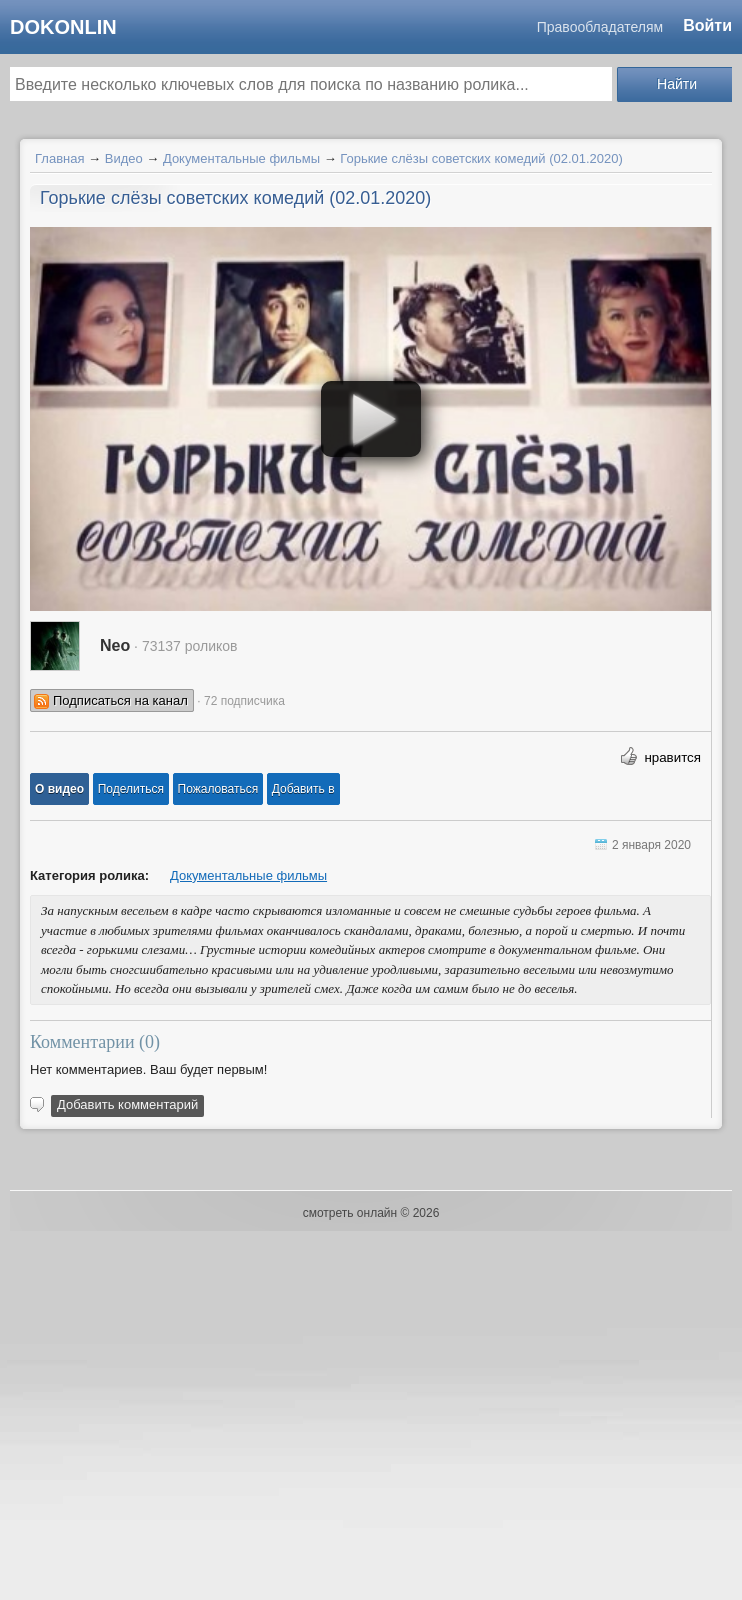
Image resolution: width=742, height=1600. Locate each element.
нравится (672, 757)
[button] (59, 789)
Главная (59, 158)
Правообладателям (600, 27)
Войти (707, 25)
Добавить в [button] (303, 789)
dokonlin (63, 27)
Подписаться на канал (120, 700)
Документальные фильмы (241, 158)
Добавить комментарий (127, 1104)
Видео (124, 158)
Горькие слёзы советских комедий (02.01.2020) (481, 158)
